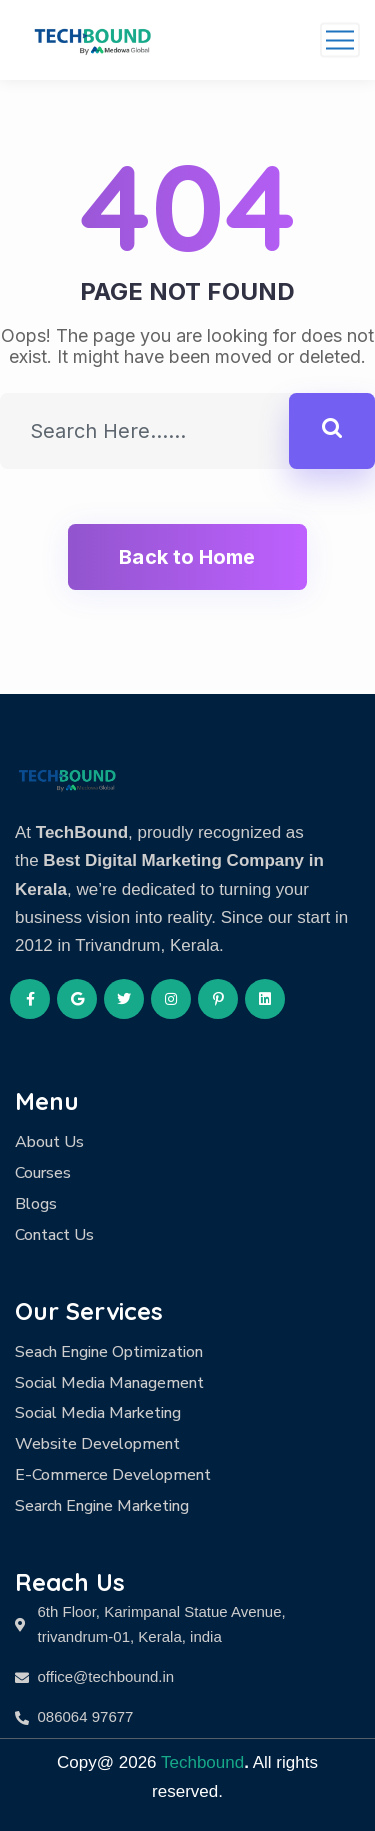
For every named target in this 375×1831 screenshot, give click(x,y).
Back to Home (187, 557)
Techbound (202, 1762)
